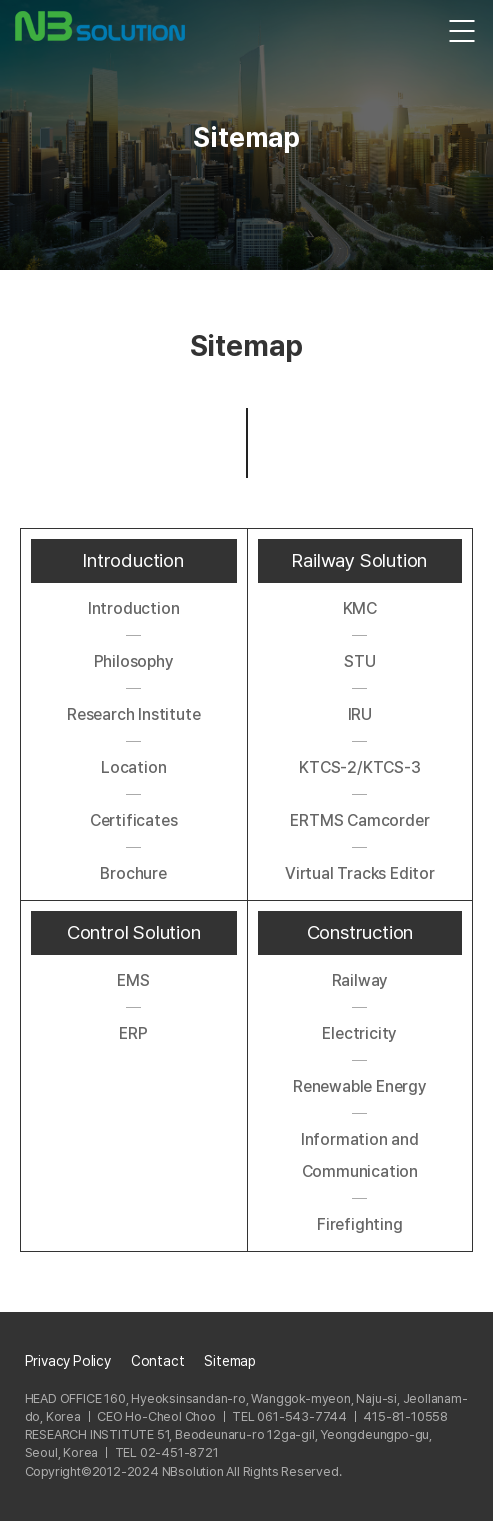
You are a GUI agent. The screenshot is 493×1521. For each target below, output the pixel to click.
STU (359, 661)
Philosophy (134, 661)
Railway (360, 980)
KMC (360, 608)
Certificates (134, 820)
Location (133, 767)
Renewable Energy (360, 1086)
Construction (360, 932)
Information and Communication (360, 1155)
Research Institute (133, 714)
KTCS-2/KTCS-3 (359, 767)
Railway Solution (359, 560)
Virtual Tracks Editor (360, 873)
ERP (133, 1033)
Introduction (133, 560)
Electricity (359, 1033)
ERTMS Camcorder (359, 820)
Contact (158, 1361)
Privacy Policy (68, 1361)
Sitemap (230, 1361)
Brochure (133, 873)
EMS (133, 980)
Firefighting (360, 1224)
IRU (360, 714)
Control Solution (134, 932)
